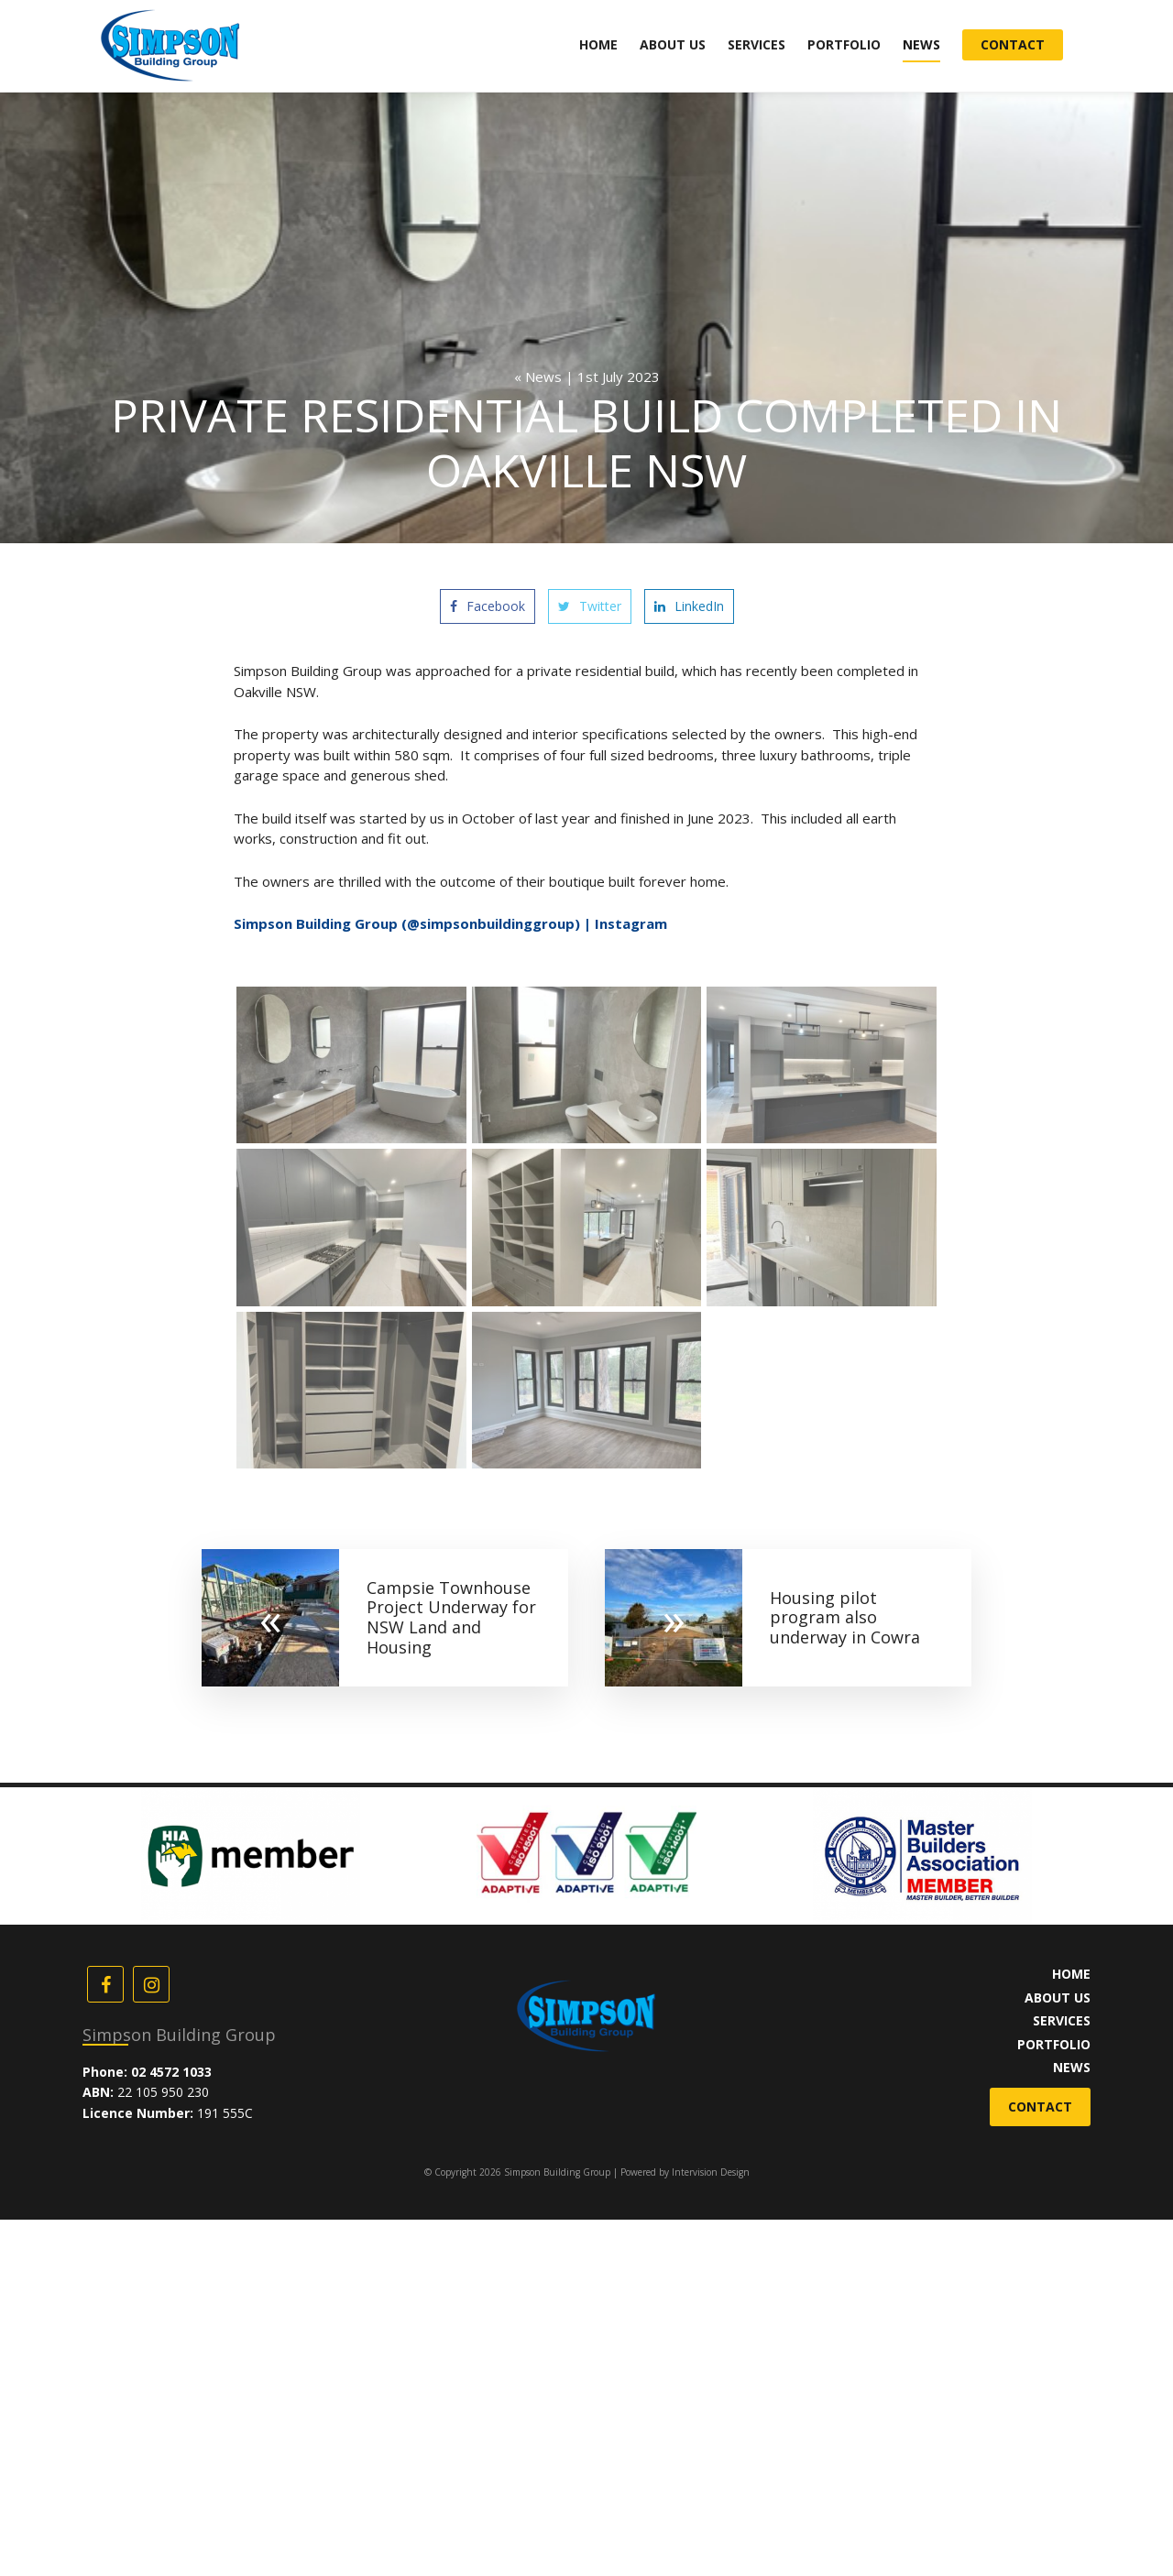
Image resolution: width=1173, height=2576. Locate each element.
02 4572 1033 (171, 2071)
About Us (673, 44)
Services (756, 44)
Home (598, 44)
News (921, 44)
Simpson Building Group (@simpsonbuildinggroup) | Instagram (450, 923)
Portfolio (844, 44)
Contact (1013, 44)
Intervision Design (711, 2172)
